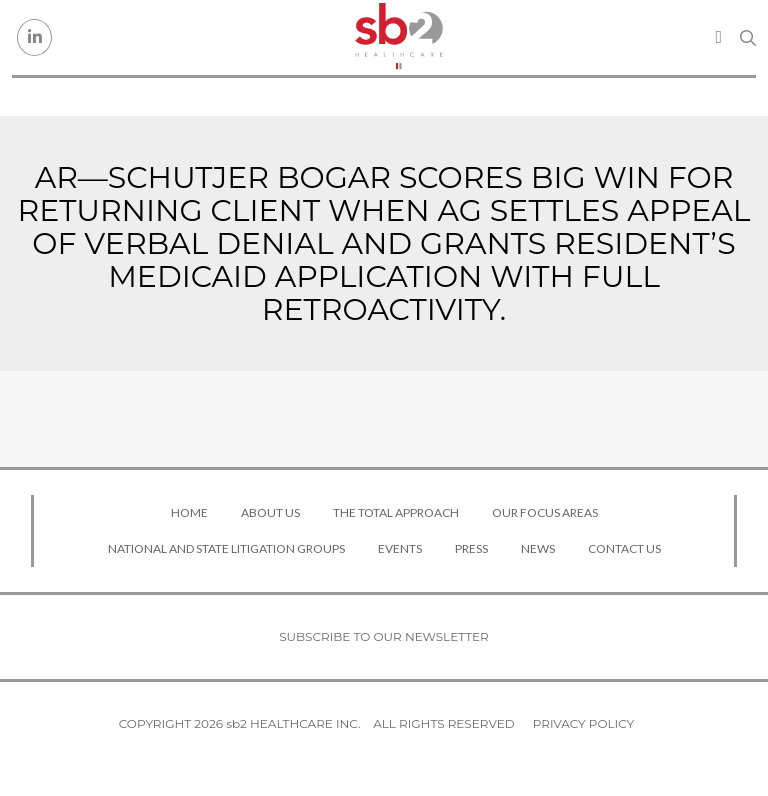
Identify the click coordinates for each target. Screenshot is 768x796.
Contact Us (624, 548)
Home (189, 512)
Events (400, 548)
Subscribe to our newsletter (384, 636)
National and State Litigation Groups (226, 548)
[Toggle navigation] (718, 37)
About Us (270, 512)
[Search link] (748, 38)
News (538, 548)
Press (471, 548)
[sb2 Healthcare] (399, 37)
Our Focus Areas (545, 512)
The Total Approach (396, 512)
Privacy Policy (583, 723)
